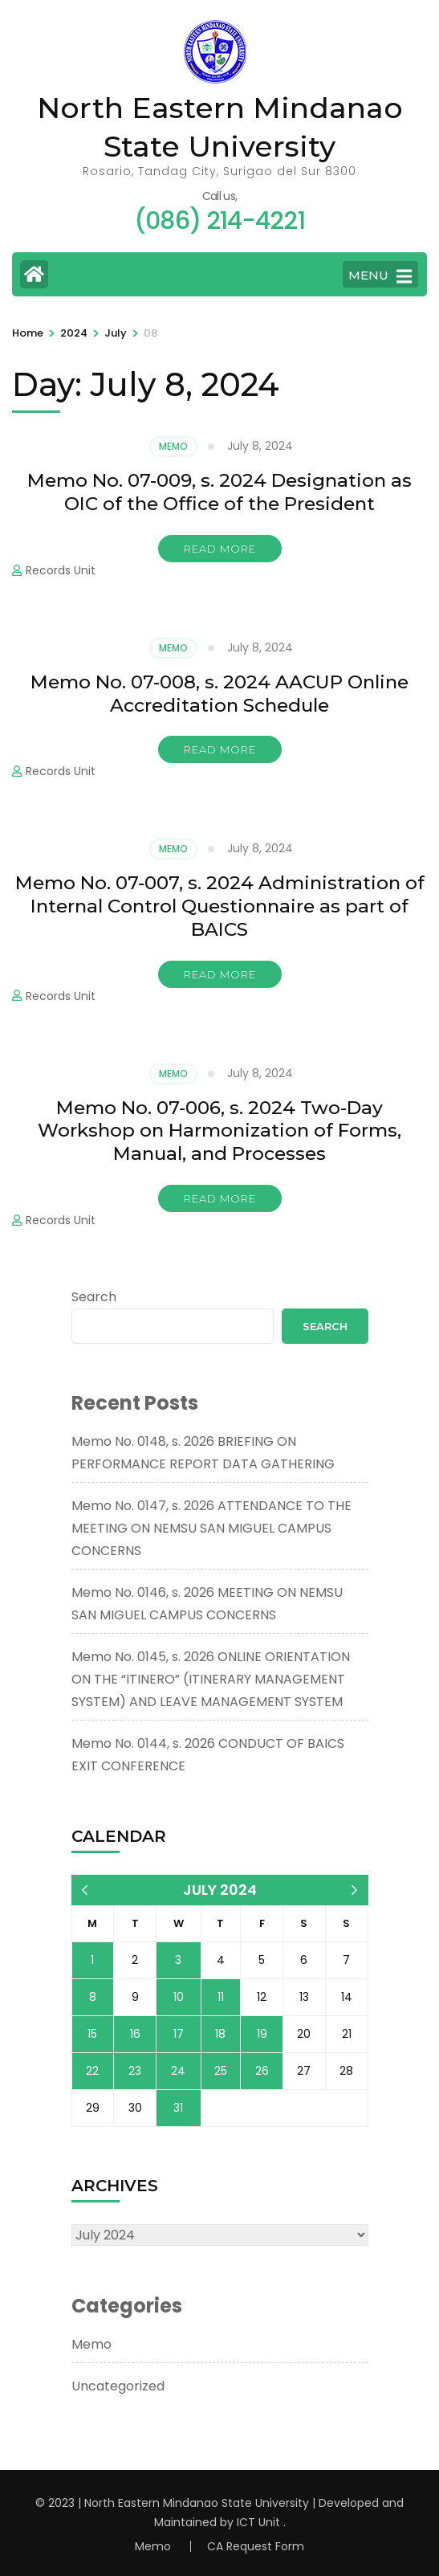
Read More (220, 548)
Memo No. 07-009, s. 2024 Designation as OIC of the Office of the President (219, 492)
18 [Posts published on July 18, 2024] (220, 2034)
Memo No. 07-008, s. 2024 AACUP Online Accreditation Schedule (219, 693)
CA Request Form (255, 2546)
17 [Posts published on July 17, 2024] (178, 2034)
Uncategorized (118, 2386)
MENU (380, 276)
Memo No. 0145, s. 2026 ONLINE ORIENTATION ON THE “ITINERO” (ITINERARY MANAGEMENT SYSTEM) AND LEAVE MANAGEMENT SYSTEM (210, 1679)
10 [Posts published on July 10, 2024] (178, 1997)
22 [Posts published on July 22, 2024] (92, 2071)
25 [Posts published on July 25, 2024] (220, 2071)
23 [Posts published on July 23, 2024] (134, 2071)
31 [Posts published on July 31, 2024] (178, 2108)
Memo (173, 446)
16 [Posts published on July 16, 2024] (135, 2034)
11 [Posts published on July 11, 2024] (220, 1997)
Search (93, 1297)
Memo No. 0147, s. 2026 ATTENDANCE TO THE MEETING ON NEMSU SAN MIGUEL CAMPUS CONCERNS (211, 1528)
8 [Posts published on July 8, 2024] (92, 1997)
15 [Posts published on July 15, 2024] (92, 2034)
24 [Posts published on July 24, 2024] (178, 2071)
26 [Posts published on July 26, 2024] (262, 2071)
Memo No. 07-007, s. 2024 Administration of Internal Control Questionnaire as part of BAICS (220, 906)
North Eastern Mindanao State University (196, 2503)
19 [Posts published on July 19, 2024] (262, 2034)
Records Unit (61, 570)
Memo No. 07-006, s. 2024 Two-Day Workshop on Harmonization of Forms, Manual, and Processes (219, 1131)
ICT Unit (258, 2522)
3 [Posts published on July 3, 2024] (178, 1960)
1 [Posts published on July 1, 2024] (92, 1960)
